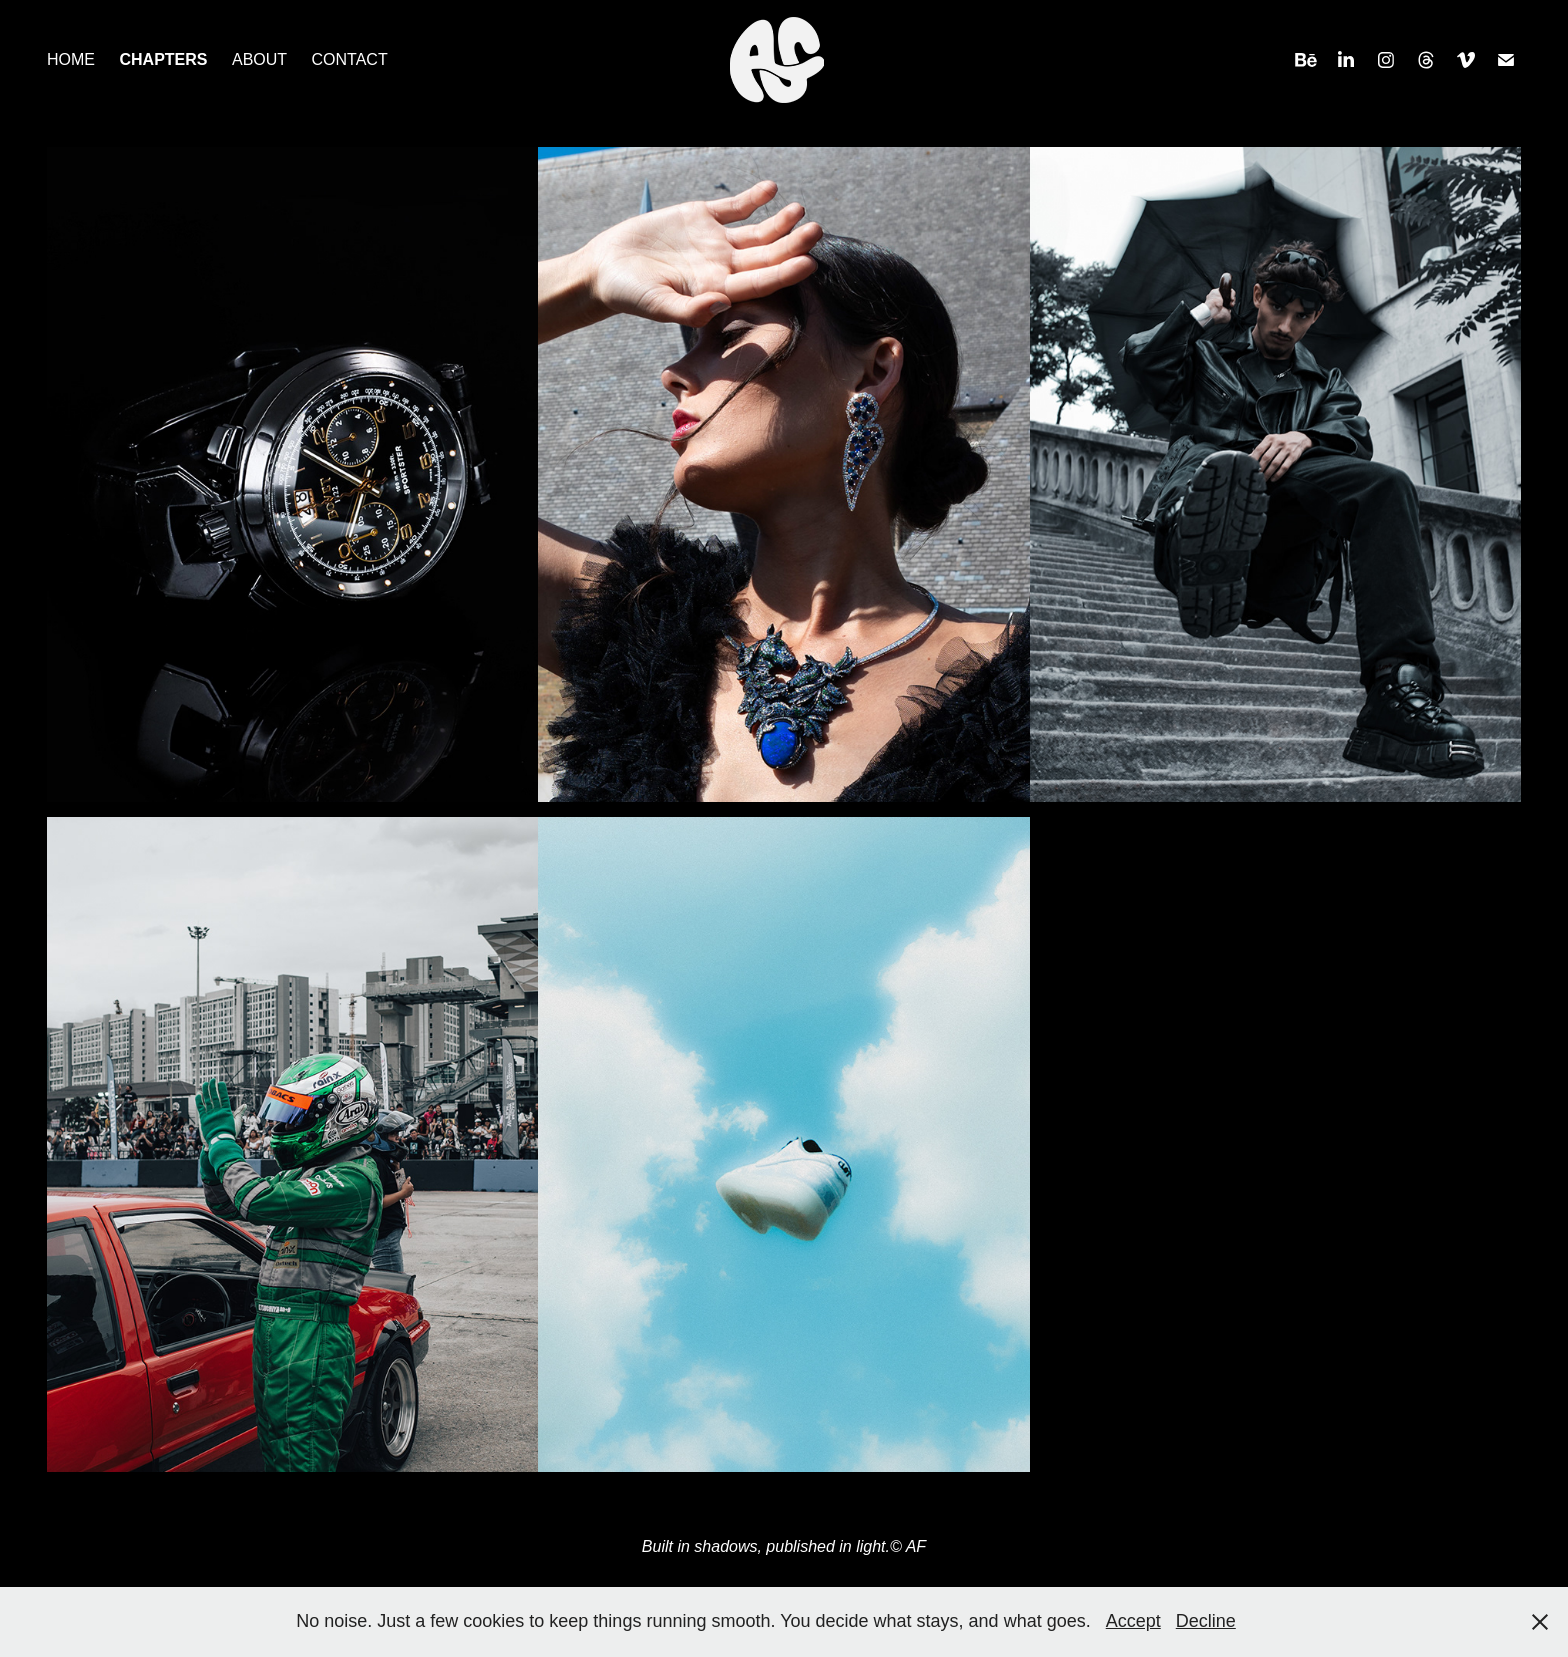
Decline (1206, 1621)
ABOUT (259, 59)
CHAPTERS (163, 59)
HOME (71, 59)
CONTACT (350, 59)
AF (916, 1546)
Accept (1133, 1621)
